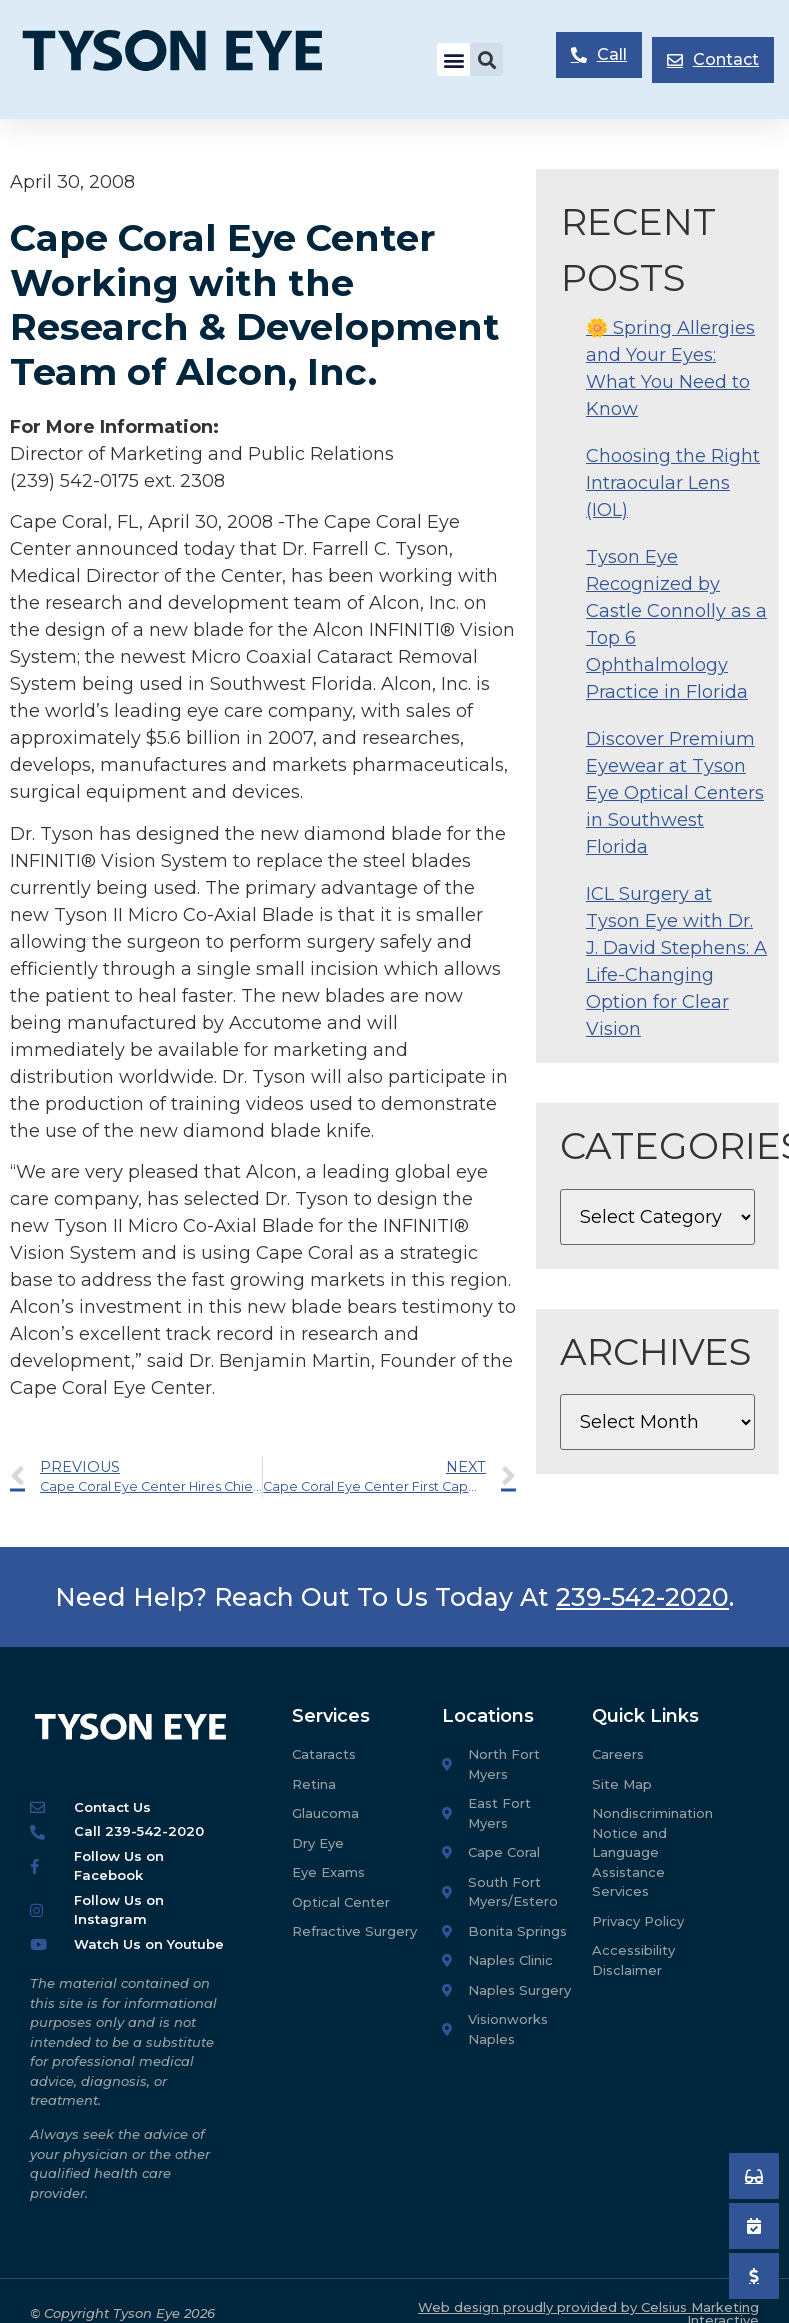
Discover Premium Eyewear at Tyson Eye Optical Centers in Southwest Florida (675, 793)
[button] (453, 59)
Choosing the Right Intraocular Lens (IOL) (673, 483)
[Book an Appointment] (754, 2176)
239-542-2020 (642, 1597)
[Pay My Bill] (754, 2276)
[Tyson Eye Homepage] (188, 59)
